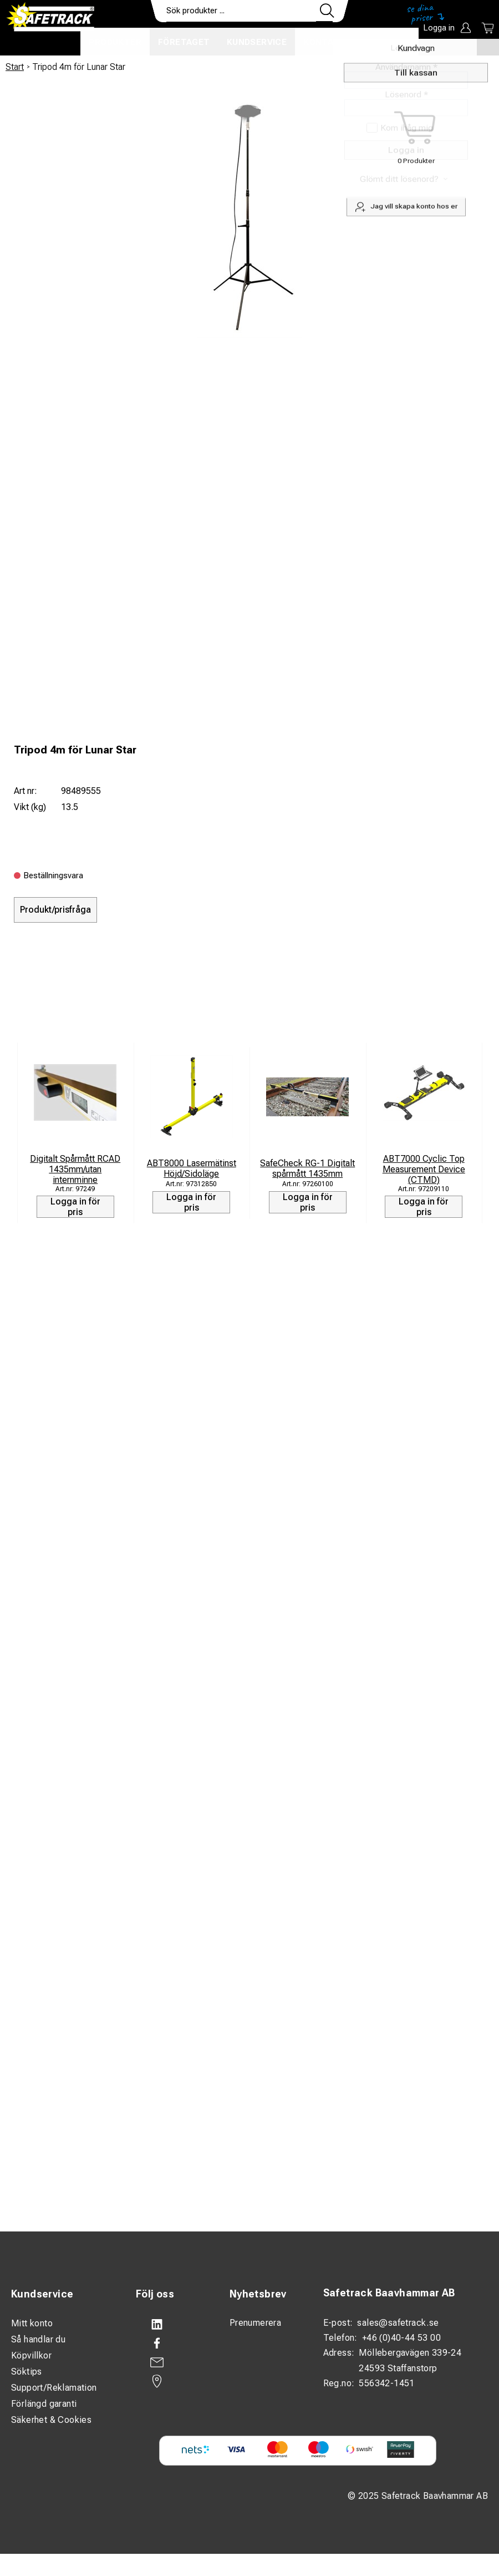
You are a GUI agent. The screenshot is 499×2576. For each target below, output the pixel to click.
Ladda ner (386, 42)
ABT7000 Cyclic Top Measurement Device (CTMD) (424, 1169)
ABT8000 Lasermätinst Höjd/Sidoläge (191, 1168)
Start (15, 67)
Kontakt (324, 42)
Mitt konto (32, 2323)
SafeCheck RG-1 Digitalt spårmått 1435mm (307, 1168)
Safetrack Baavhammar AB (389, 2293)
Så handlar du (38, 2339)
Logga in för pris (75, 1206)
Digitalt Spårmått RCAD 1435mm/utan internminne (75, 1169)
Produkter (115, 42)
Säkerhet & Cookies (51, 2420)
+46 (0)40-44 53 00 (401, 2337)
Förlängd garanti (44, 2403)
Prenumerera (255, 2322)
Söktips (26, 2371)
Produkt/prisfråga (55, 909)
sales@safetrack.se (398, 2322)
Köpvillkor (31, 2355)
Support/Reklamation (54, 2387)
